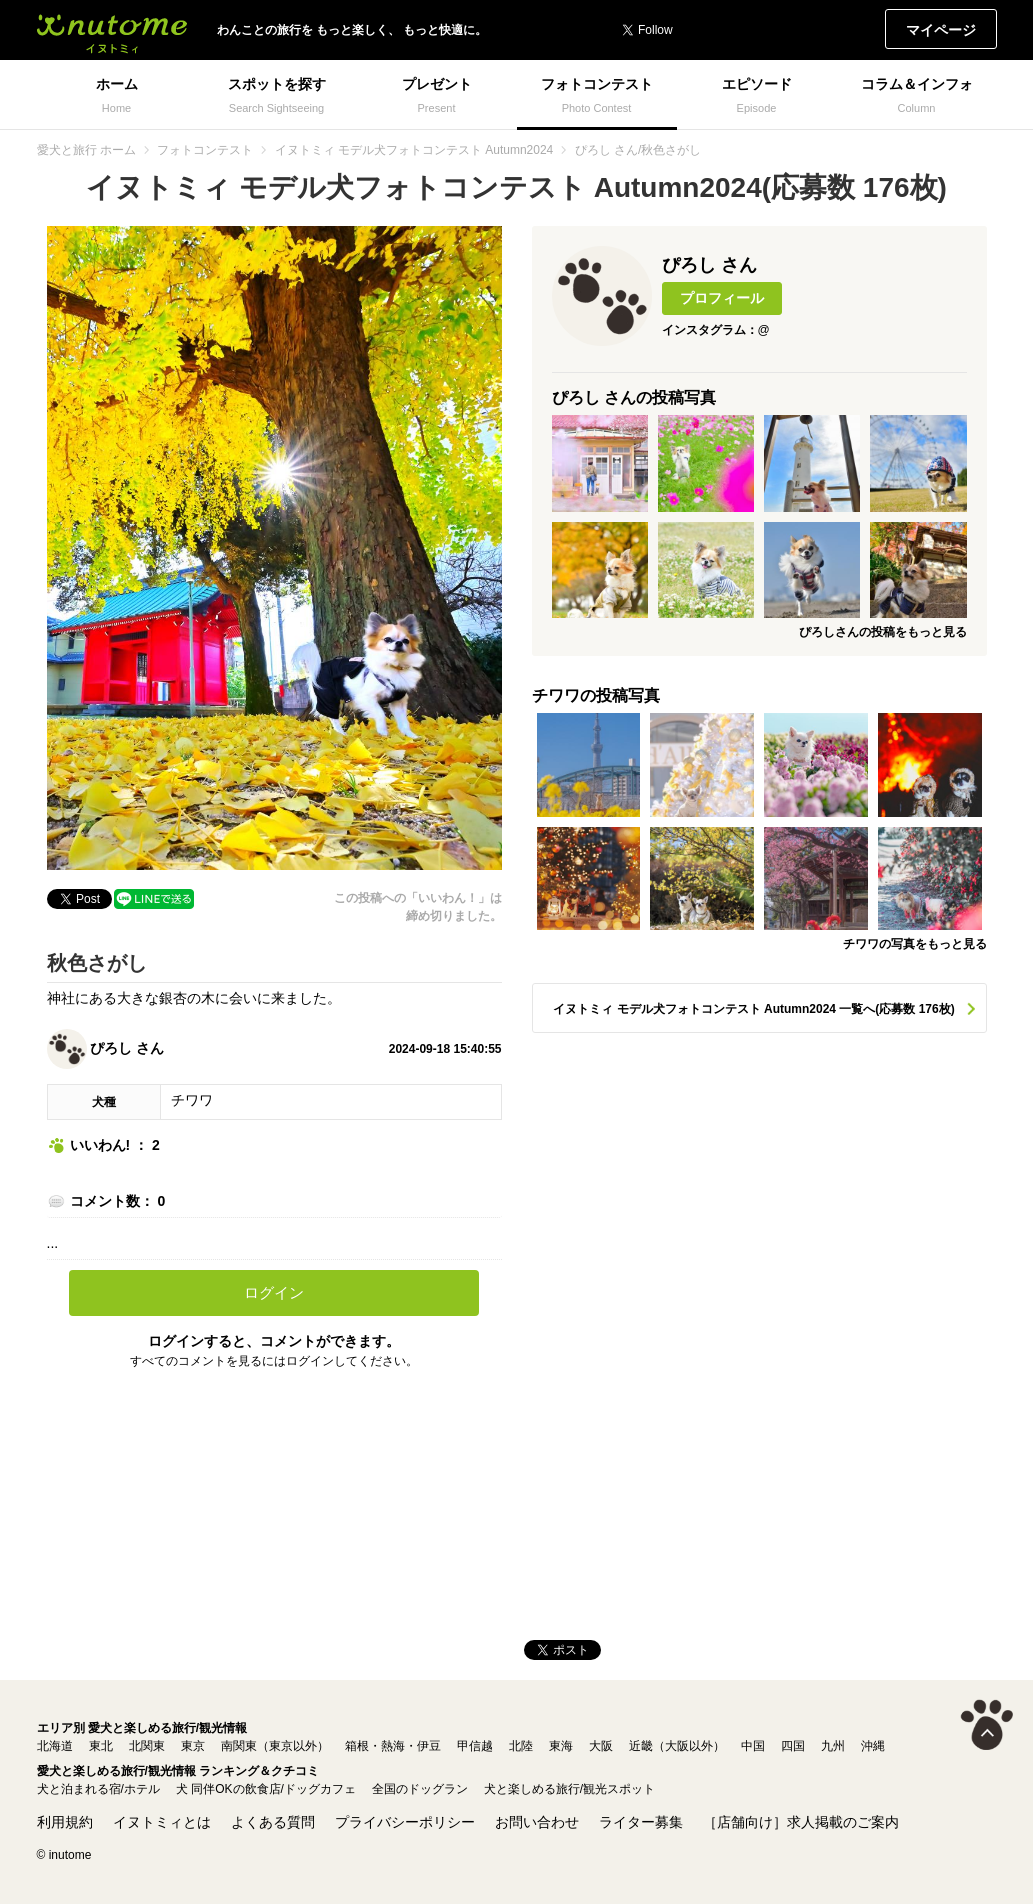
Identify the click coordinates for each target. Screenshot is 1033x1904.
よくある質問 (273, 1822)
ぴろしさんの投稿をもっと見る (883, 632)
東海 (561, 1746)
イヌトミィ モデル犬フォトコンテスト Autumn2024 (414, 150)
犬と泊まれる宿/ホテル (98, 1789)
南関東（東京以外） (275, 1746)
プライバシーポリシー (405, 1822)
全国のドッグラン (420, 1789)
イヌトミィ (112, 30)
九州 (833, 1746)
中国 (753, 1746)
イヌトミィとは (162, 1822)
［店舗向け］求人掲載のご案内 (801, 1822)
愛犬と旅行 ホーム (86, 150)
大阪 (601, 1746)
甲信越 (475, 1746)
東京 (193, 1746)
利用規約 (65, 1822)
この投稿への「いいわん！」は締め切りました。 (418, 907)
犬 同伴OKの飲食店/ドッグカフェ (266, 1789)
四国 (793, 1746)
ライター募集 (641, 1822)
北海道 (55, 1746)
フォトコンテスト (205, 150)
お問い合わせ (537, 1822)
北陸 (521, 1746)
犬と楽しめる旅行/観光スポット (569, 1789)
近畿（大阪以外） (677, 1746)
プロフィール (722, 298)
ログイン (274, 1292)
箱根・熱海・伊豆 (393, 1746)
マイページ (941, 30)
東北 (101, 1746)
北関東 (147, 1746)
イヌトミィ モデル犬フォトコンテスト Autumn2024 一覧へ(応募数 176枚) (753, 1009)
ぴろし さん (106, 1048)
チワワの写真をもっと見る (915, 944)
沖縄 (873, 1746)
